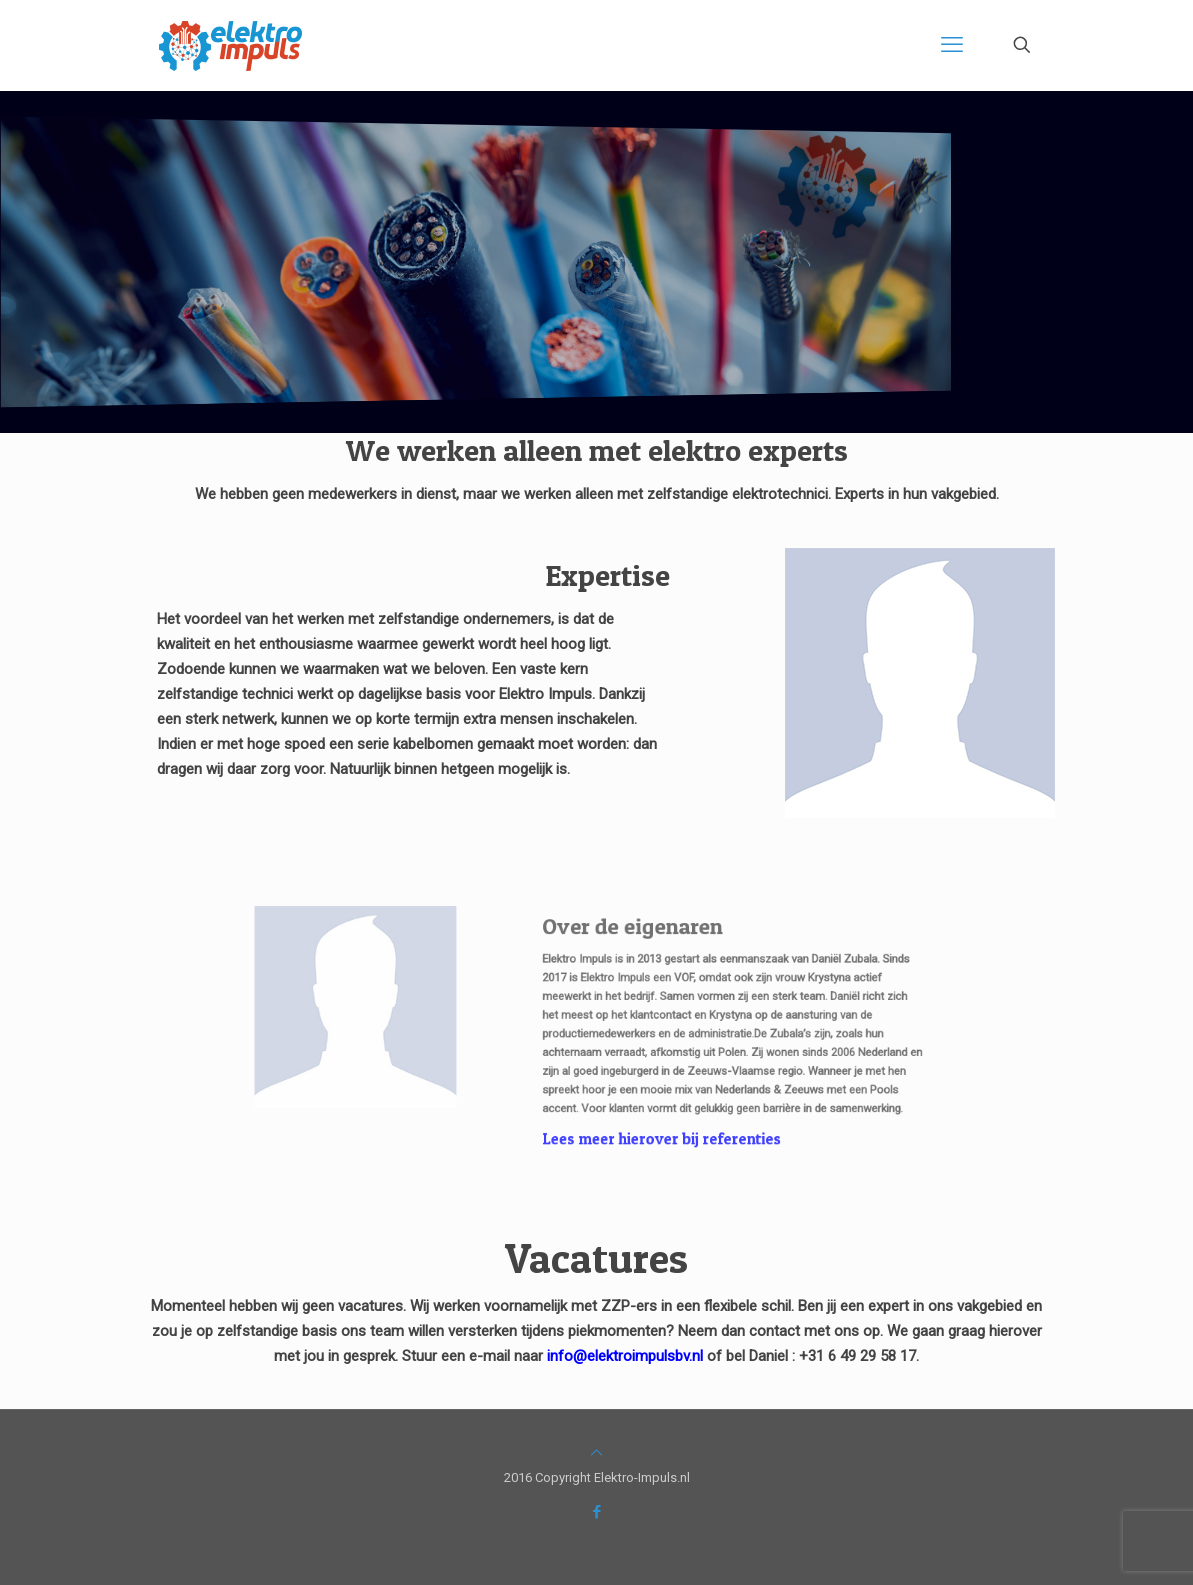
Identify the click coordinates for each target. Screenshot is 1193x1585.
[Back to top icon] (596, 1452)
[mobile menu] (952, 45)
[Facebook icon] (596, 1512)
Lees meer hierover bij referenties (641, 1110)
